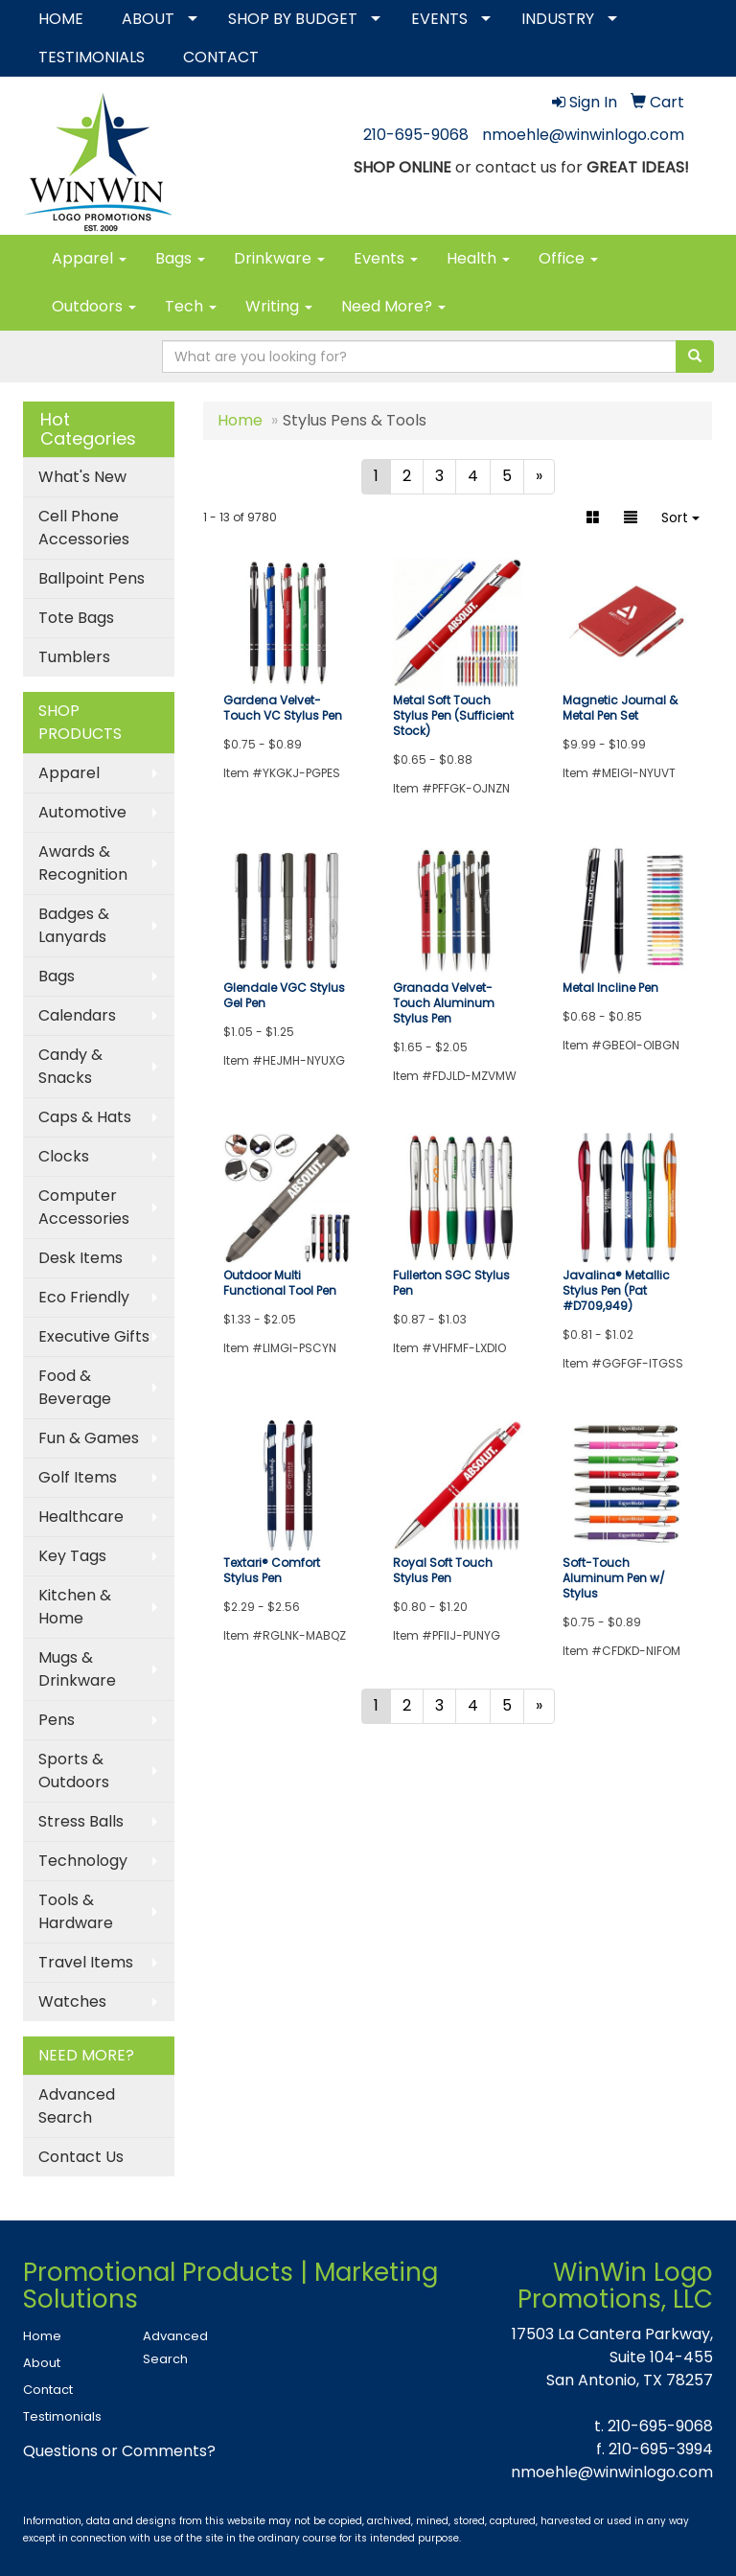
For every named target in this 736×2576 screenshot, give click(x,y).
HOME (60, 19)
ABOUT (148, 19)
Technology (82, 1861)
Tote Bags (76, 618)
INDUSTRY (557, 19)
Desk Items (80, 1258)
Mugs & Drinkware (77, 1668)
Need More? (393, 306)
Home (42, 2336)
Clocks (63, 1156)
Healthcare (81, 1517)
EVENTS (439, 19)
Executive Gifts (94, 1336)
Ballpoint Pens (91, 578)
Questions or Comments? (119, 2451)
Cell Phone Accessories (83, 527)
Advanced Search (76, 2105)
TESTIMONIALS (91, 57)
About (41, 2363)
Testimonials (62, 2416)
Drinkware (279, 258)
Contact (48, 2389)
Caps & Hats (84, 1117)
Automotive (82, 812)
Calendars (77, 1015)
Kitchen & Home (74, 1606)
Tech (191, 306)
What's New (82, 477)
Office (568, 258)
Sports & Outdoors (73, 1770)
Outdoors (94, 306)
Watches (72, 2001)
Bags (180, 258)
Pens (56, 1720)
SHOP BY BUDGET (292, 19)
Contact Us (81, 2157)
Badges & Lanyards (73, 925)
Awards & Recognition (82, 863)
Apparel (89, 258)
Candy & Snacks (70, 1066)
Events (386, 258)
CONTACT (221, 57)
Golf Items (77, 1477)
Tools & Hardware (75, 1911)
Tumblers (74, 657)
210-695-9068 (416, 135)
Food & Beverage (74, 1387)
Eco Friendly (83, 1297)
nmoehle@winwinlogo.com (583, 135)
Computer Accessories (83, 1207)
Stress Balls (81, 1821)
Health (478, 258)
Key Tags (72, 1556)
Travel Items (85, 1962)
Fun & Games (88, 1438)
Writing (278, 306)
